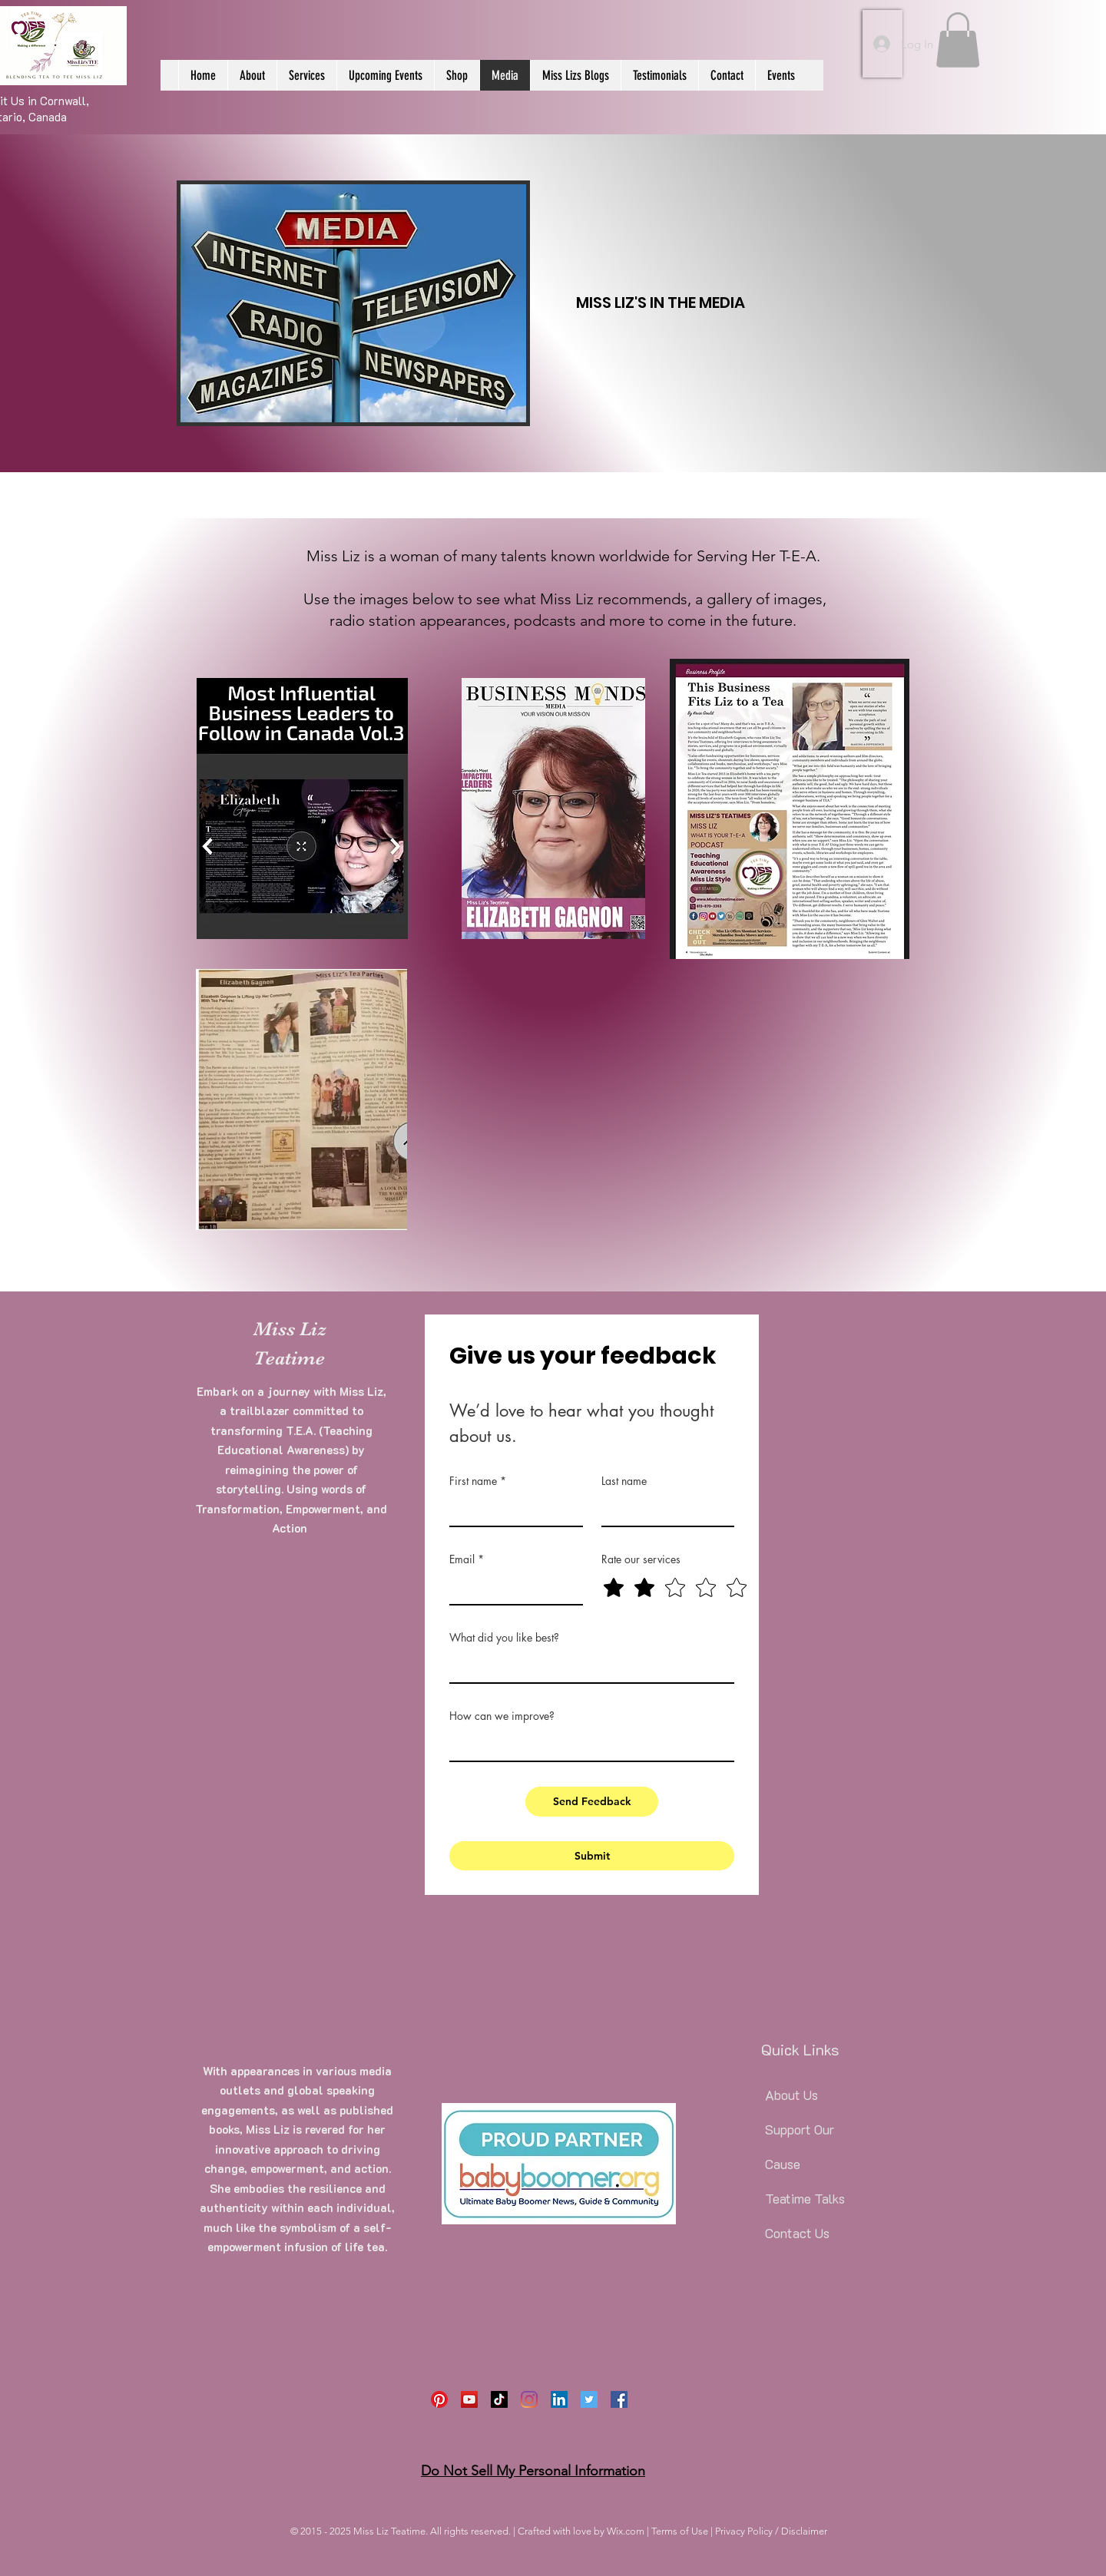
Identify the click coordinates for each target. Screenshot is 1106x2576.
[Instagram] (529, 2399)
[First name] (511, 1510)
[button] (958, 40)
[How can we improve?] (587, 1745)
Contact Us (797, 2232)
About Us (791, 2094)
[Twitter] (589, 2399)
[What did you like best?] (587, 1666)
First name (477, 1480)
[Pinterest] (439, 2399)
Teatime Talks (805, 2198)
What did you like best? (504, 1637)
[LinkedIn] (559, 2399)
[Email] (511, 1588)
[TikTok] (499, 2399)
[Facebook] (619, 2399)
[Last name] (663, 1510)
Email (466, 1559)
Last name (624, 1480)
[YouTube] (469, 2399)
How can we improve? (502, 1715)
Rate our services (640, 1559)
